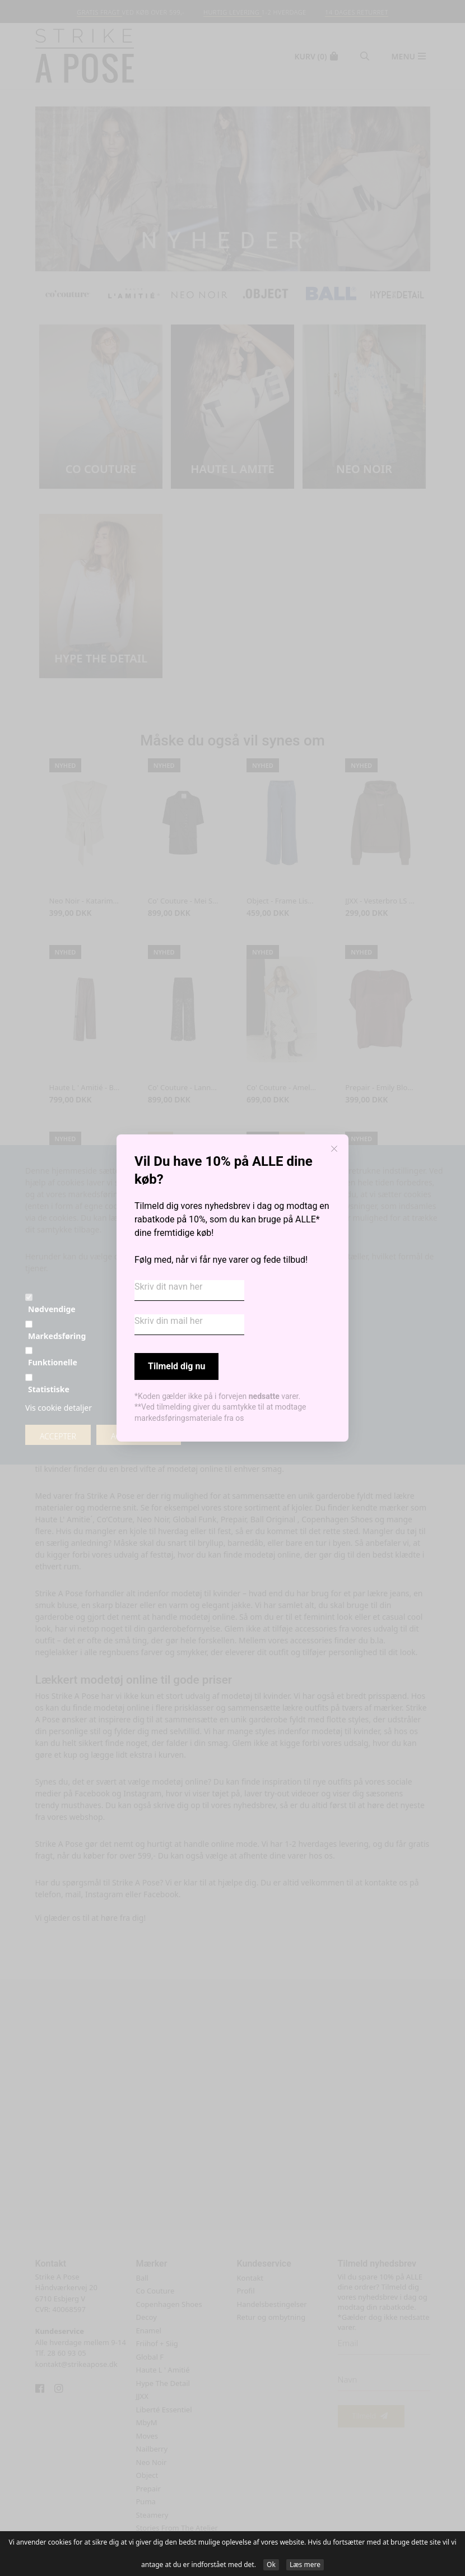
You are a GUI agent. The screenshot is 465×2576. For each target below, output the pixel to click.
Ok (271, 2564)
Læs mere (305, 2564)
